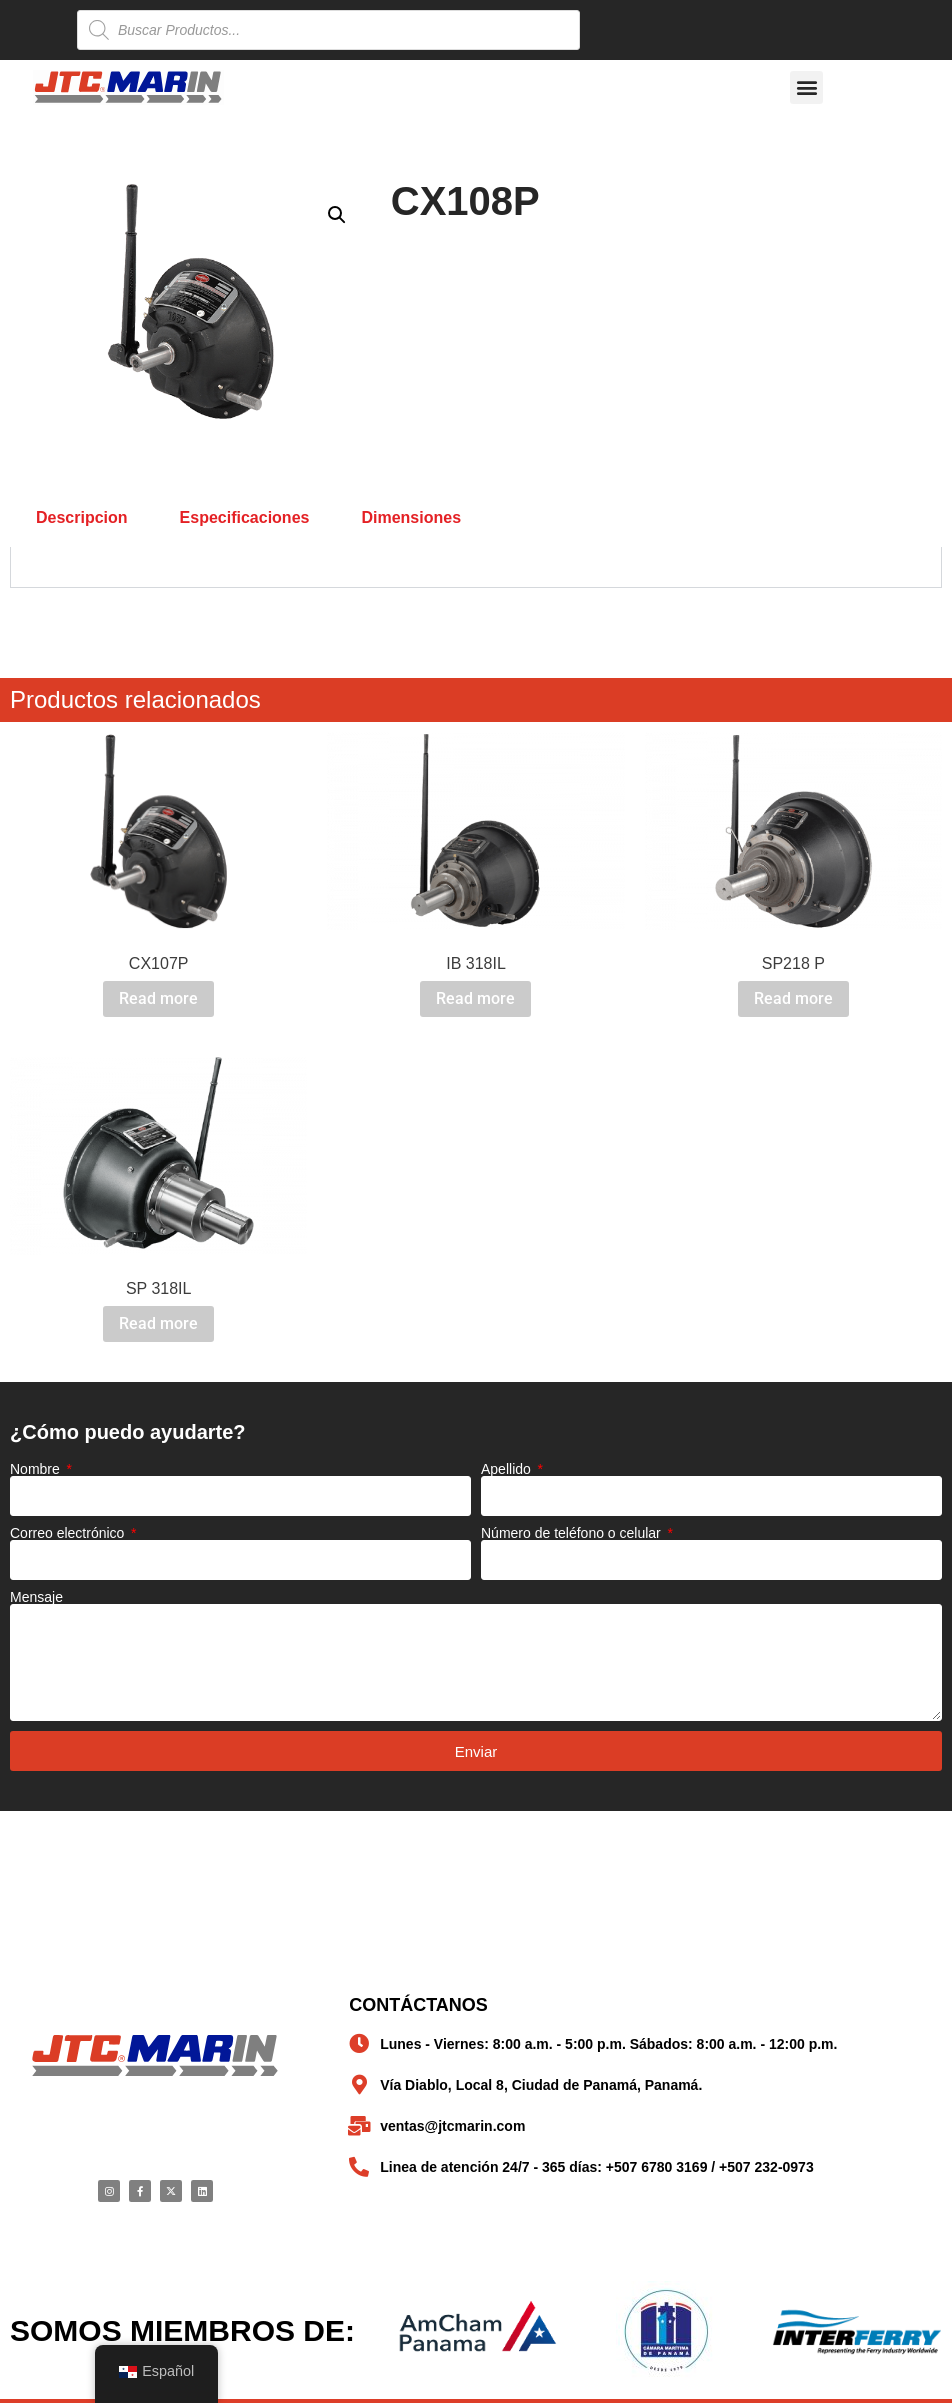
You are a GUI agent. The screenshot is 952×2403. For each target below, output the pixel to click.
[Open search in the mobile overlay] (328, 30)
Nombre (37, 1469)
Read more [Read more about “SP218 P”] (793, 998)
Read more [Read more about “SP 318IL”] (158, 1323)
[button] (806, 87)
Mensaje (36, 1597)
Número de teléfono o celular (573, 1533)
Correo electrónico (69, 1533)
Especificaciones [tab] (245, 517)
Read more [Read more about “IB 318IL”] (475, 998)
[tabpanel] (476, 567)
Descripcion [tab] (82, 517)
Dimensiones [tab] (411, 517)
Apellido (508, 1469)
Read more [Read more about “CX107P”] (158, 998)
